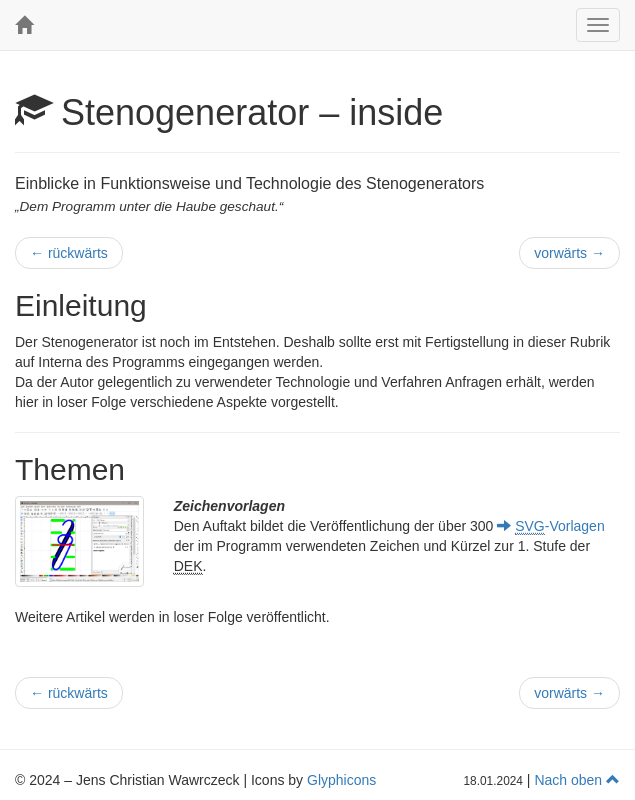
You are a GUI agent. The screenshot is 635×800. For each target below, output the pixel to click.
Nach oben (577, 780)
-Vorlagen (550, 526)
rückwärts (69, 253)
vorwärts (569, 253)
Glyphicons (341, 780)
